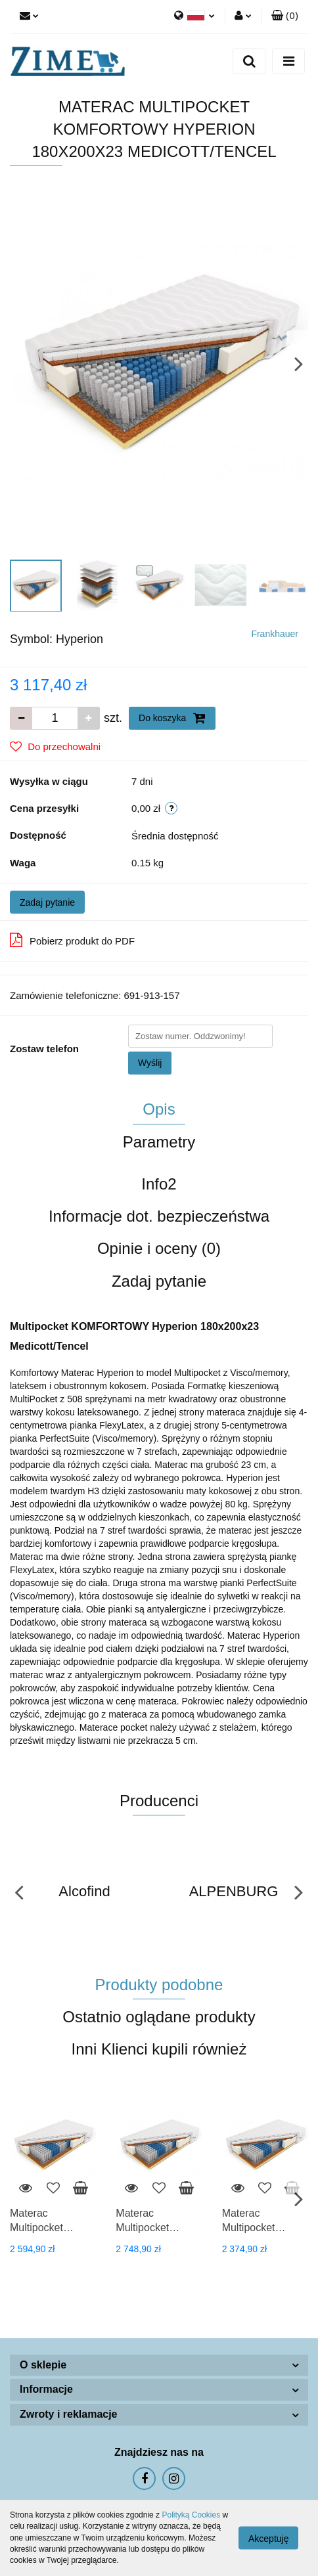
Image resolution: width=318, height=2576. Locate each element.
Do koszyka (172, 717)
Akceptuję (268, 2538)
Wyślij (150, 1062)
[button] (284, 16)
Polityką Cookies (191, 2515)
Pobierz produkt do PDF (72, 940)
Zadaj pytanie (47, 902)
